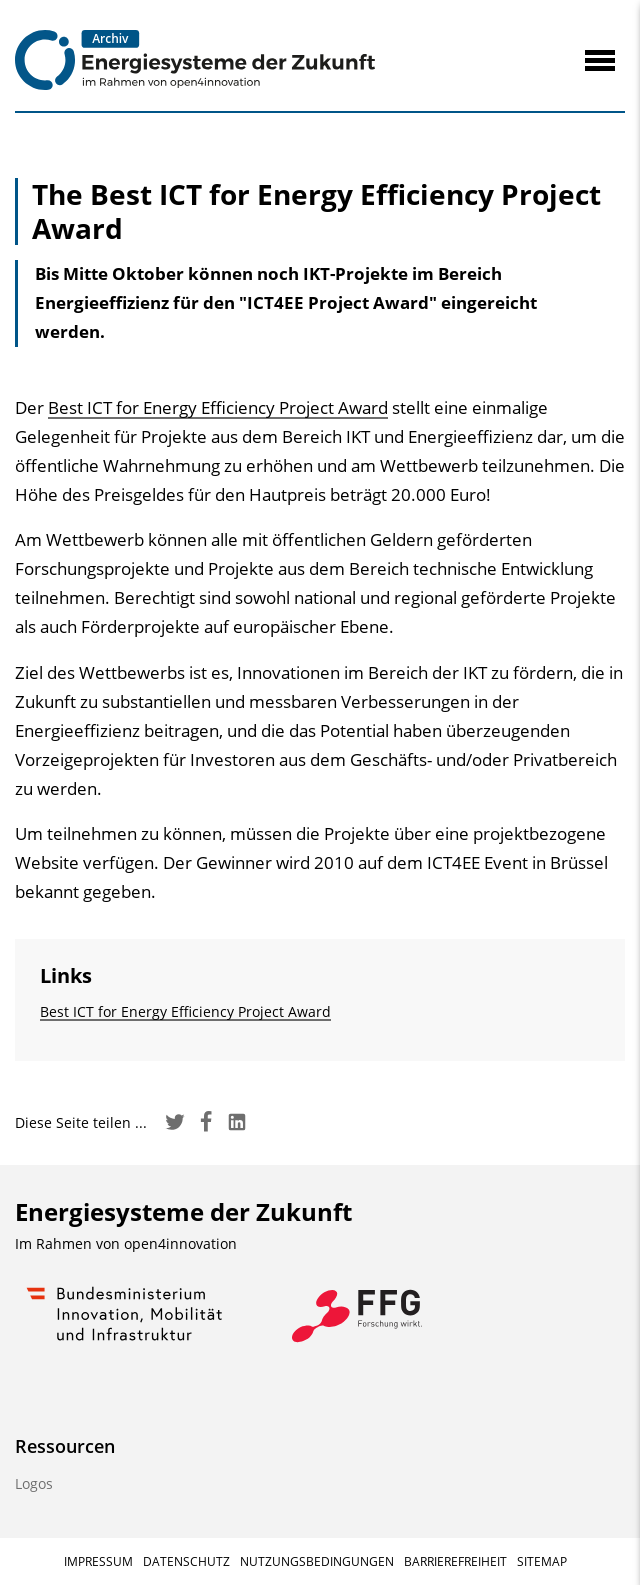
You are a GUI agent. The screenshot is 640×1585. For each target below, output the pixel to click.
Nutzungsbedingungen (317, 1561)
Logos (34, 1483)
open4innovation (180, 1243)
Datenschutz (186, 1561)
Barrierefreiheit (455, 1561)
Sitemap (542, 1561)
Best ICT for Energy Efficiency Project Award (218, 407)
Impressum (98, 1561)
